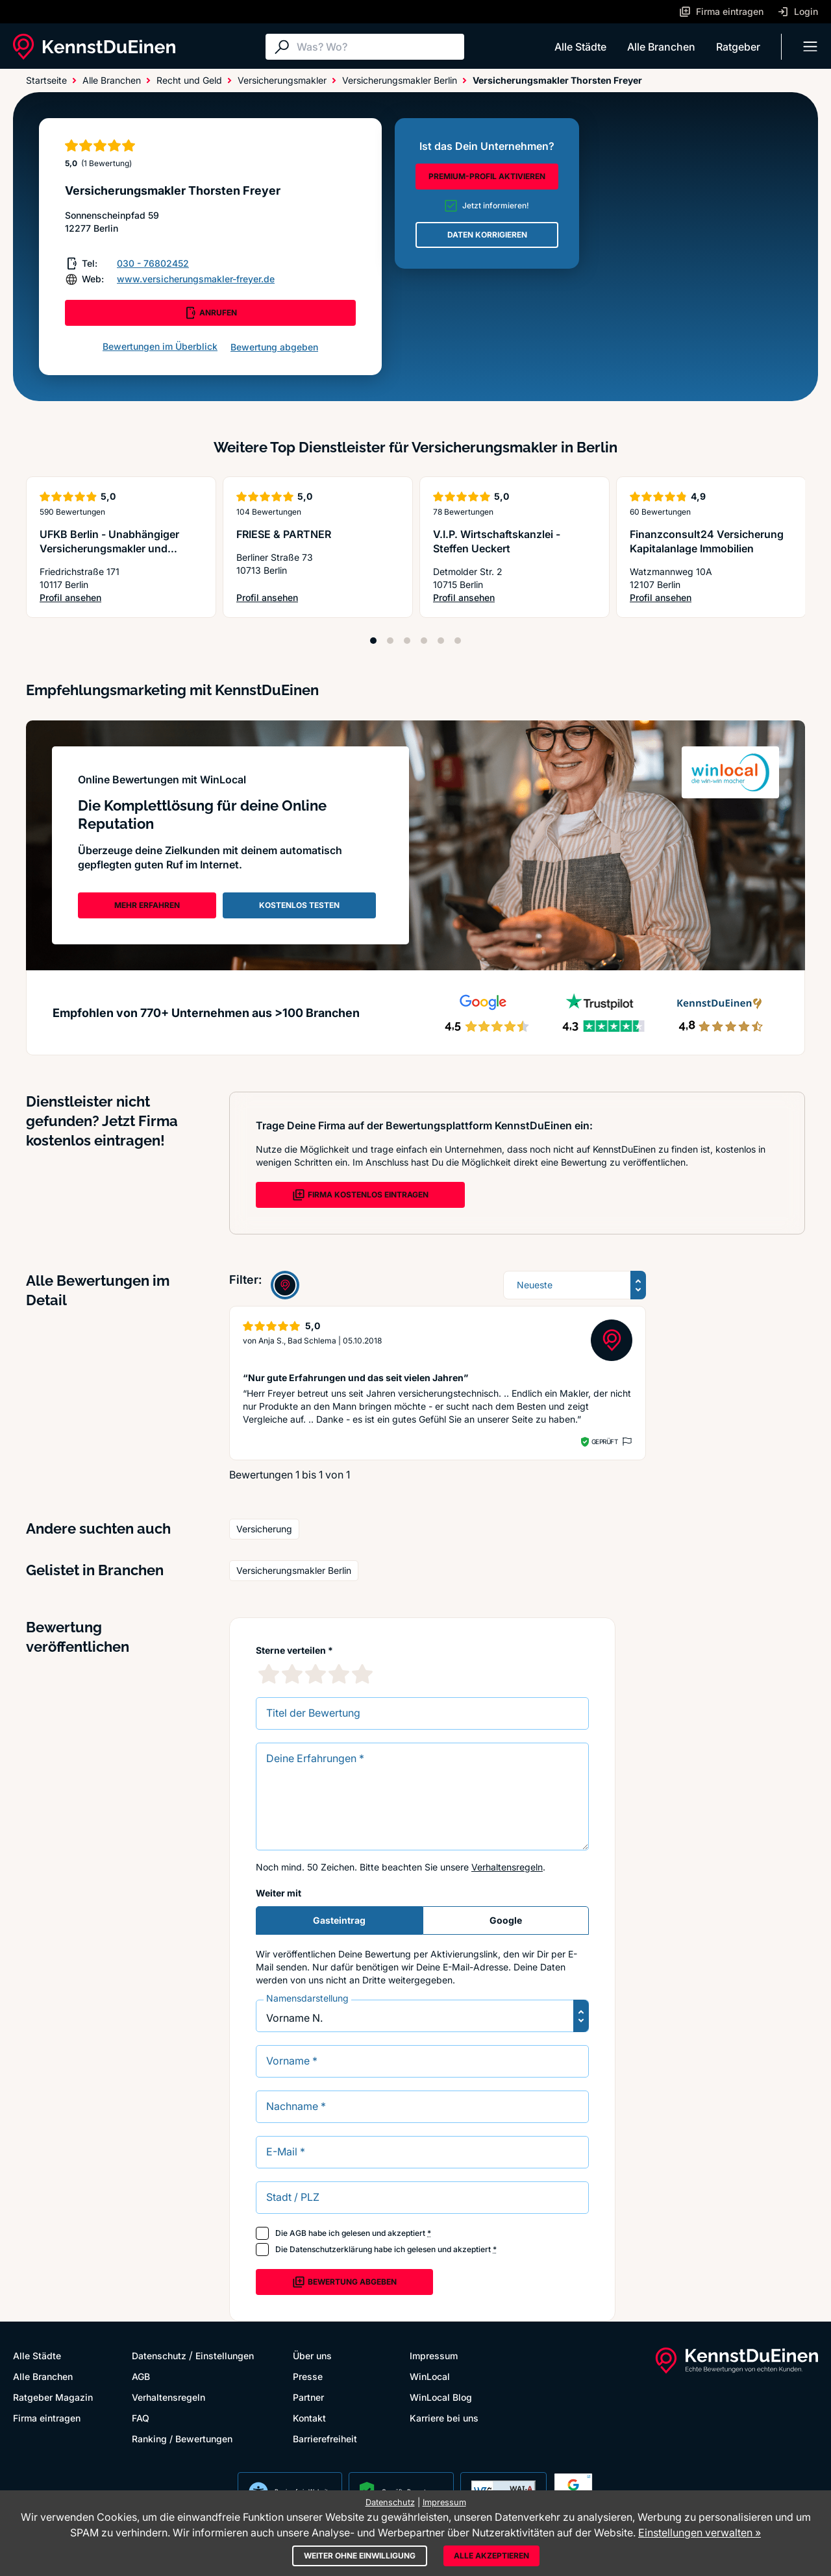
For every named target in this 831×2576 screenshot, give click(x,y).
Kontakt (309, 2417)
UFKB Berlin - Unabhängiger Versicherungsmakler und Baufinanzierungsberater (109, 548)
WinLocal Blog (441, 2397)
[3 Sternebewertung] (315, 1673)
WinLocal (430, 2376)
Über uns (312, 2355)
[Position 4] (424, 640)
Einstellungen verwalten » (699, 2532)
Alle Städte (580, 46)
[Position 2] (390, 640)
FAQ (140, 2417)
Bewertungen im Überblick (160, 346)
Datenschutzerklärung (331, 2249)
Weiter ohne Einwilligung (360, 2555)
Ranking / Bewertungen (182, 2438)
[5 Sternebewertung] (362, 1673)
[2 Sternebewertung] (292, 1673)
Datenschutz (159, 2355)
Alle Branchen (661, 46)
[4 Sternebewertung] (339, 1673)
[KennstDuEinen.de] (94, 47)
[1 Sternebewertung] (268, 1673)
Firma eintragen (47, 2417)
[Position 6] (457, 640)
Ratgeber (738, 46)
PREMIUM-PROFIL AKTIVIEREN (486, 176)
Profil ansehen (121, 598)
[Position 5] (441, 640)
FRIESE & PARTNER (283, 534)
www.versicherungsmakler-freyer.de (196, 278)
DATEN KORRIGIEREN (487, 234)
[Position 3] (407, 640)
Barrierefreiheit (325, 2438)
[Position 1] (373, 640)
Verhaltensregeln (507, 1866)
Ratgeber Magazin (53, 2397)
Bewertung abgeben (274, 346)
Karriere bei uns (444, 2417)
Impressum (434, 2355)
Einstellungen (224, 2355)
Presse (308, 2376)
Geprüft (604, 1441)
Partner (308, 2397)
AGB (298, 2233)
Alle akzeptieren (491, 2555)
